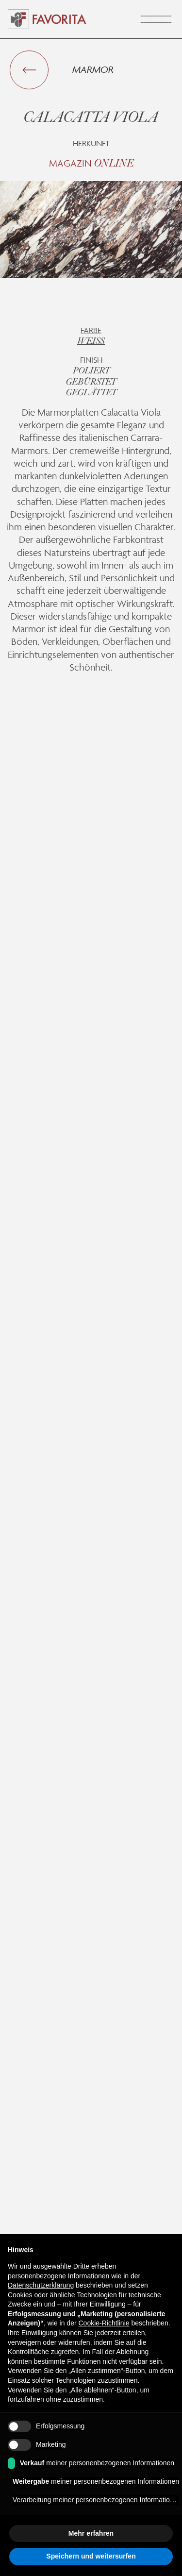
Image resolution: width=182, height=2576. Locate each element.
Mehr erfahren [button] (91, 2533)
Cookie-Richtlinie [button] (103, 2323)
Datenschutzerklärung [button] (41, 2285)
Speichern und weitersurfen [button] (90, 2556)
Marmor (93, 69)
